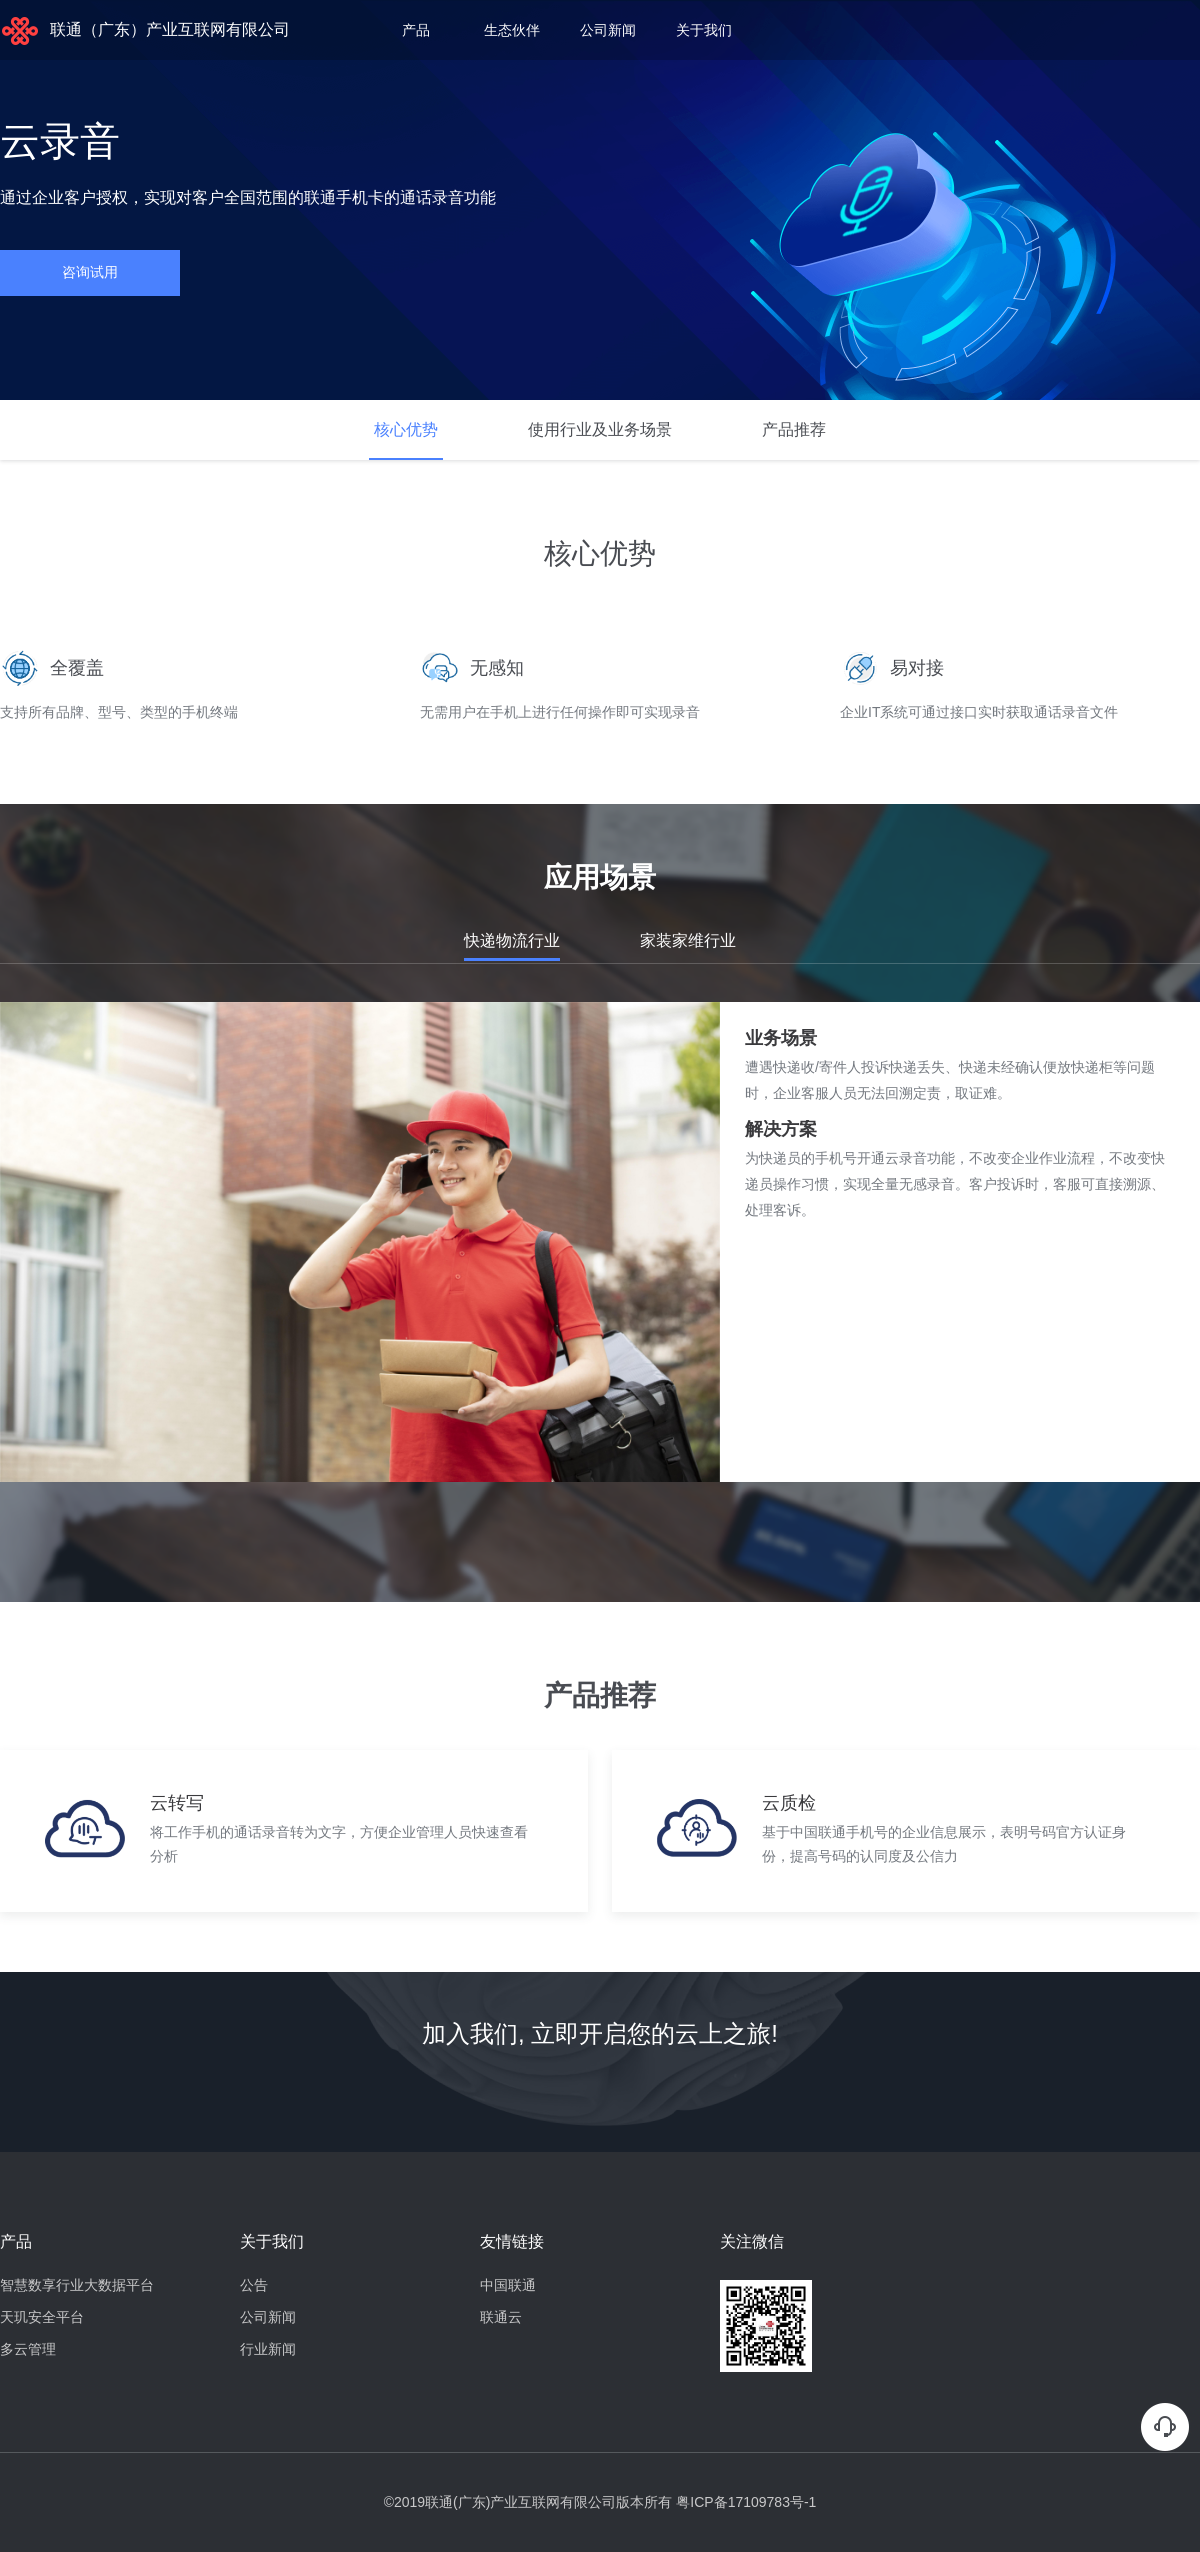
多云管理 (28, 2349)
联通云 (501, 2317)
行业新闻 (268, 2349)
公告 (254, 2285)
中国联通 (508, 2285)
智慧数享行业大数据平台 (77, 2285)
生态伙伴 (512, 30)
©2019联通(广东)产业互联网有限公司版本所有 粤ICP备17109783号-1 (600, 2502)
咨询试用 (90, 272)
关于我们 (704, 30)
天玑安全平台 (42, 2317)
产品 (416, 30)
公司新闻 (608, 30)
